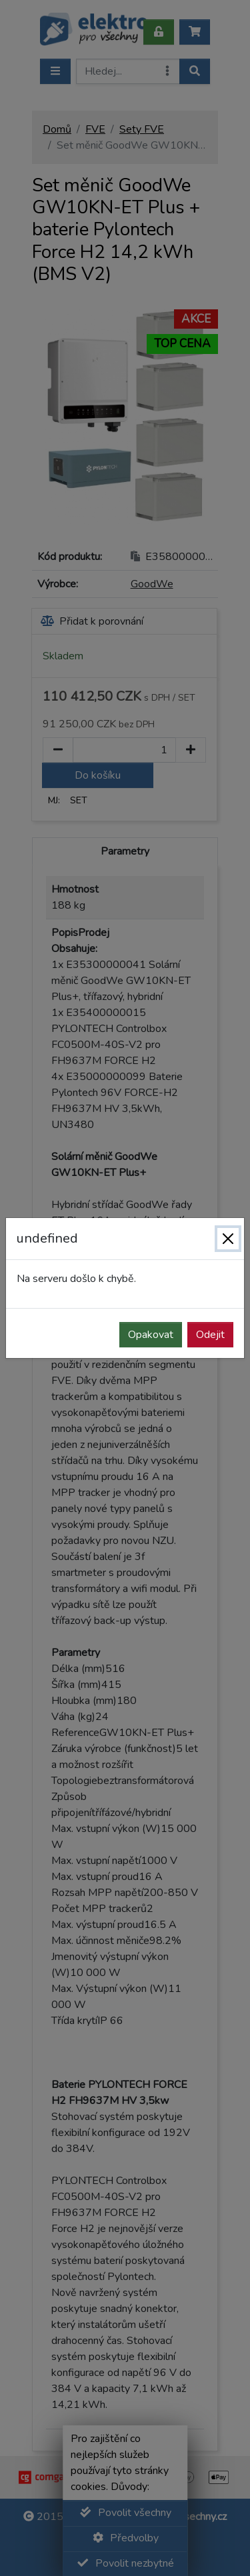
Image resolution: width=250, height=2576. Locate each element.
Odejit (210, 1334)
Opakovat (150, 1334)
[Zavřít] (228, 1238)
